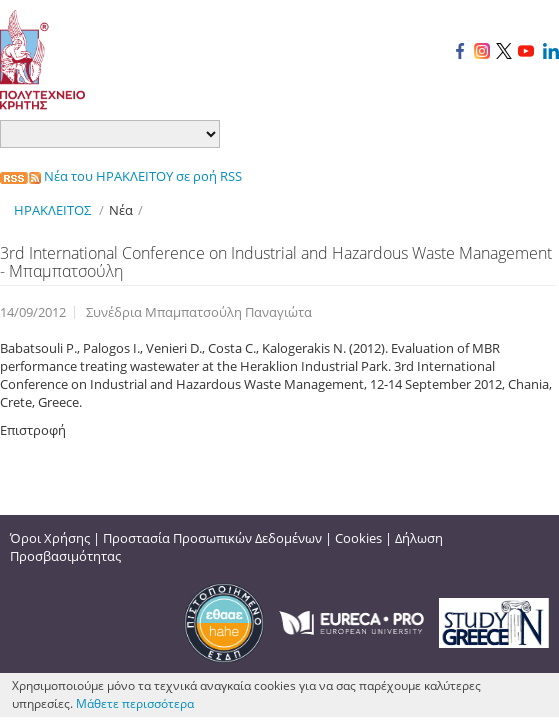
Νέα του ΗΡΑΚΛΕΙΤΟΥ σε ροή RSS (121, 176)
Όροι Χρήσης (50, 538)
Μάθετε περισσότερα (135, 703)
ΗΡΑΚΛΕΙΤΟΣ (52, 210)
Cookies (358, 538)
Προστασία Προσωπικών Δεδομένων (212, 538)
